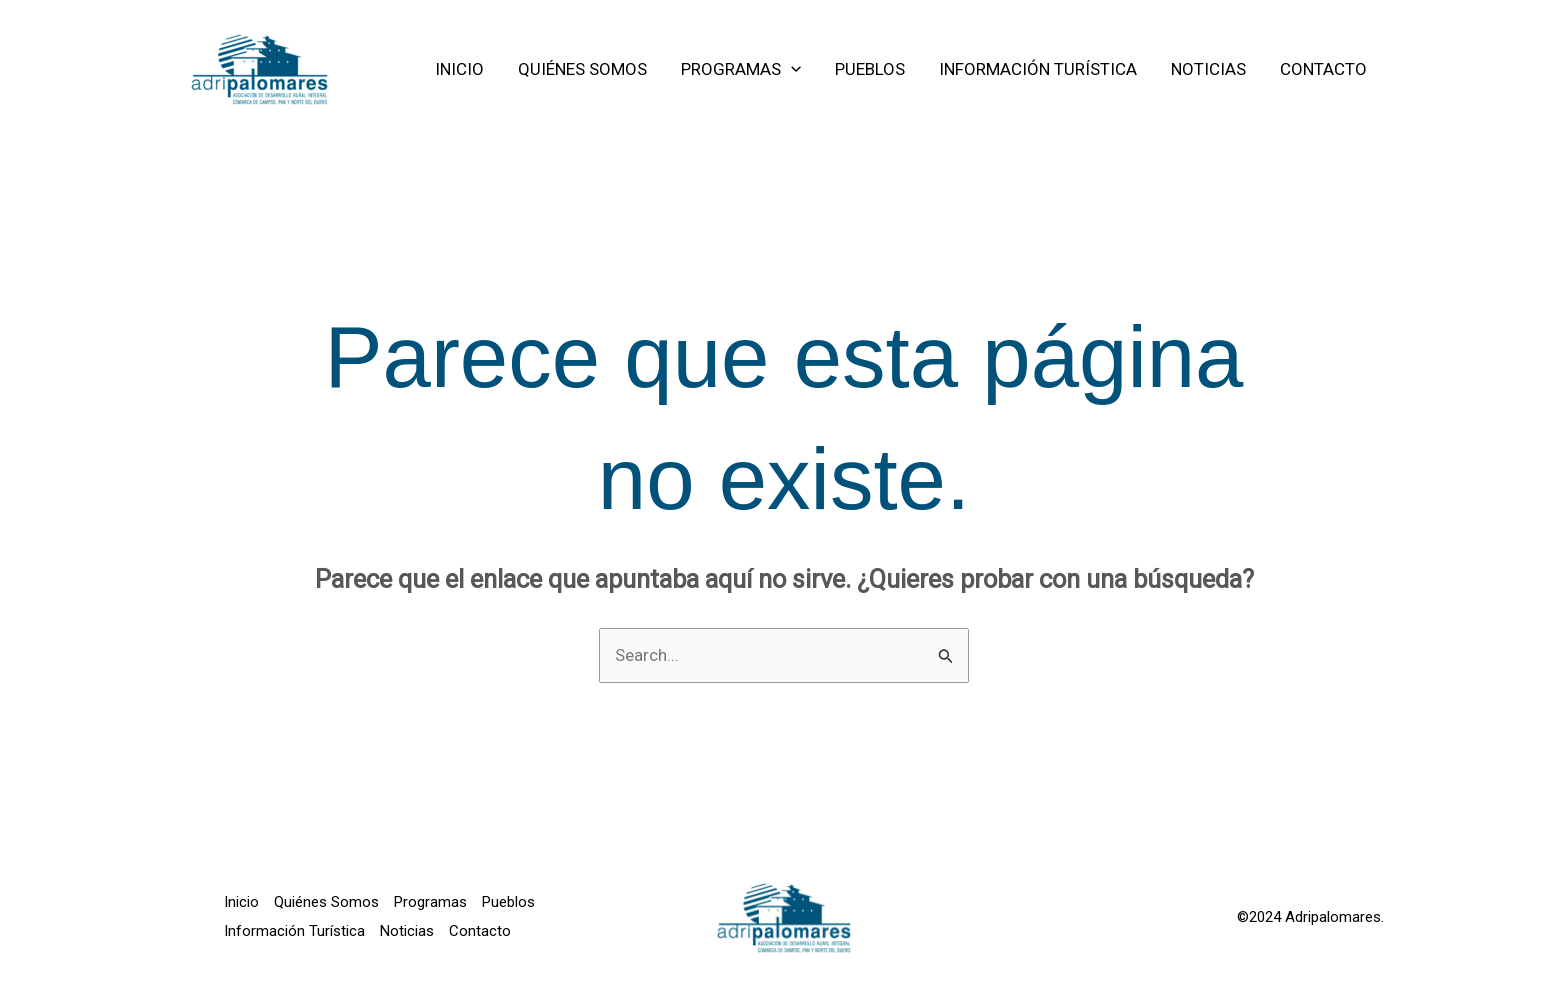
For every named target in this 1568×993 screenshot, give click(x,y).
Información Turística (294, 931)
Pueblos (508, 902)
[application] (791, 69)
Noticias (407, 931)
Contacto (480, 931)
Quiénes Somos (326, 902)
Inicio (241, 902)
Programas (430, 902)
